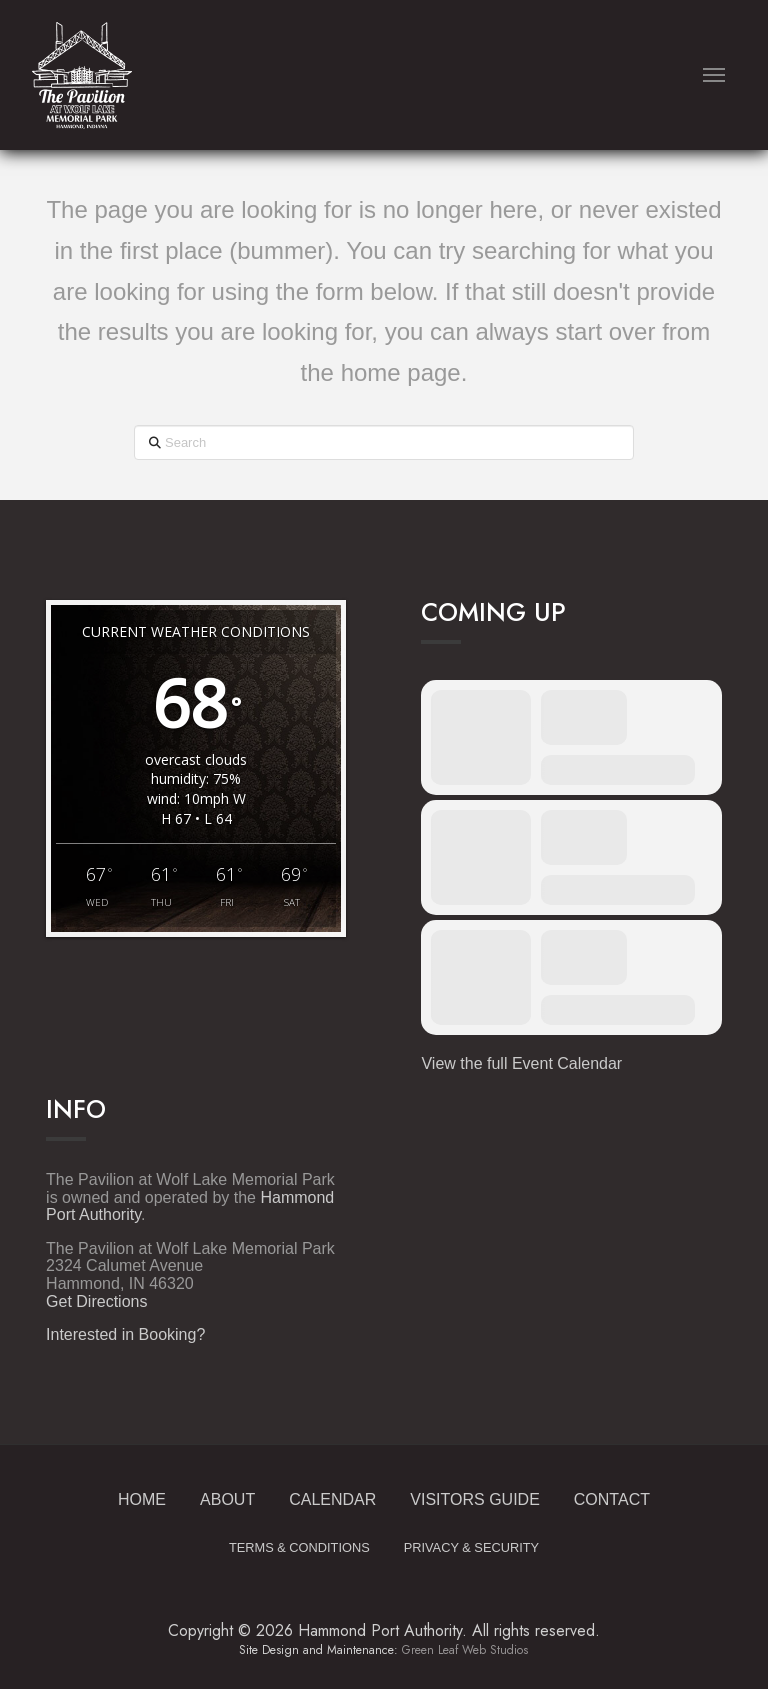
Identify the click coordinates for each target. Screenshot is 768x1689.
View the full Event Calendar (521, 1063)
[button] (714, 75)
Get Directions (96, 1301)
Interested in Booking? (125, 1334)
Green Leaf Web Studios (465, 1650)
